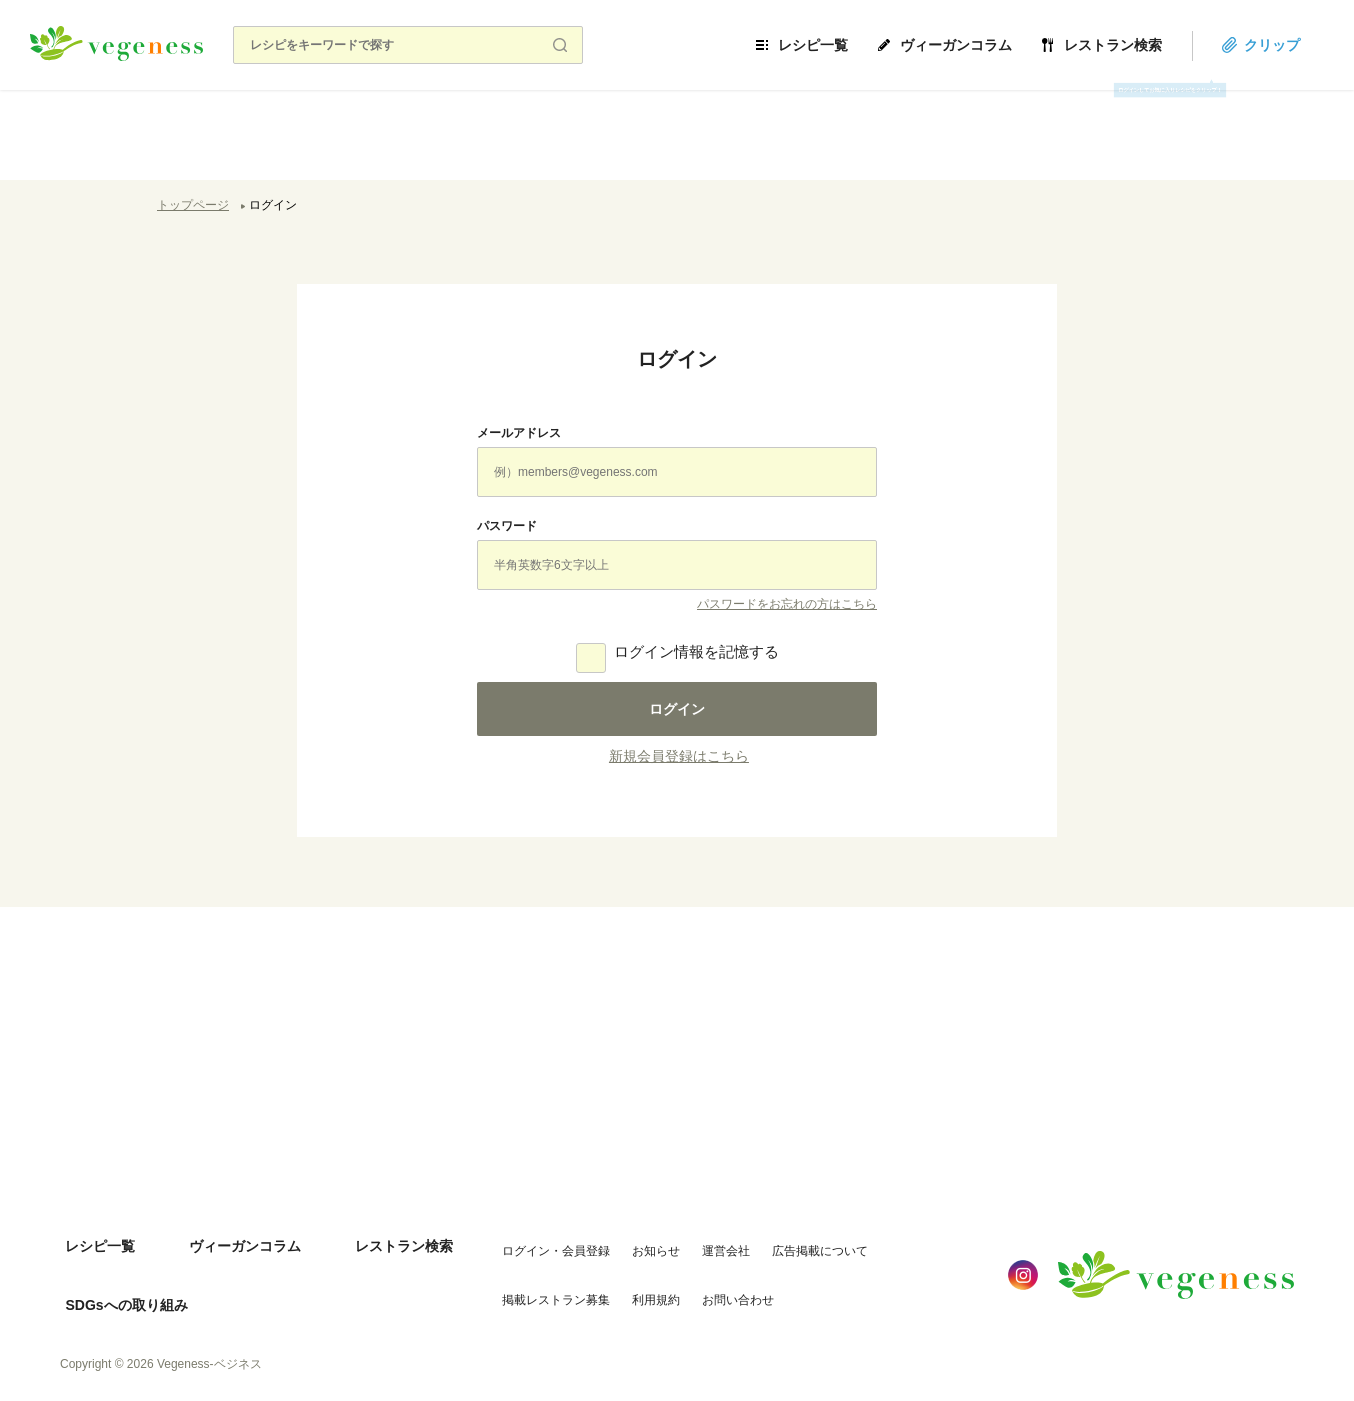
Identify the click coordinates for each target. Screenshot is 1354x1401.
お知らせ (634, 1239)
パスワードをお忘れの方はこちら (787, 604)
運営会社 (704, 1239)
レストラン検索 (1137, 45)
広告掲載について (798, 1239)
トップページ (193, 205)
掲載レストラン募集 (534, 1279)
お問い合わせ (716, 1279)
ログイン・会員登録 (534, 1239)
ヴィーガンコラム (980, 45)
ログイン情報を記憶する (696, 651)
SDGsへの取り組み (121, 1280)
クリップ (1296, 45)
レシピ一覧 (837, 45)
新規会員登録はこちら (679, 756)
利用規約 (634, 1279)
